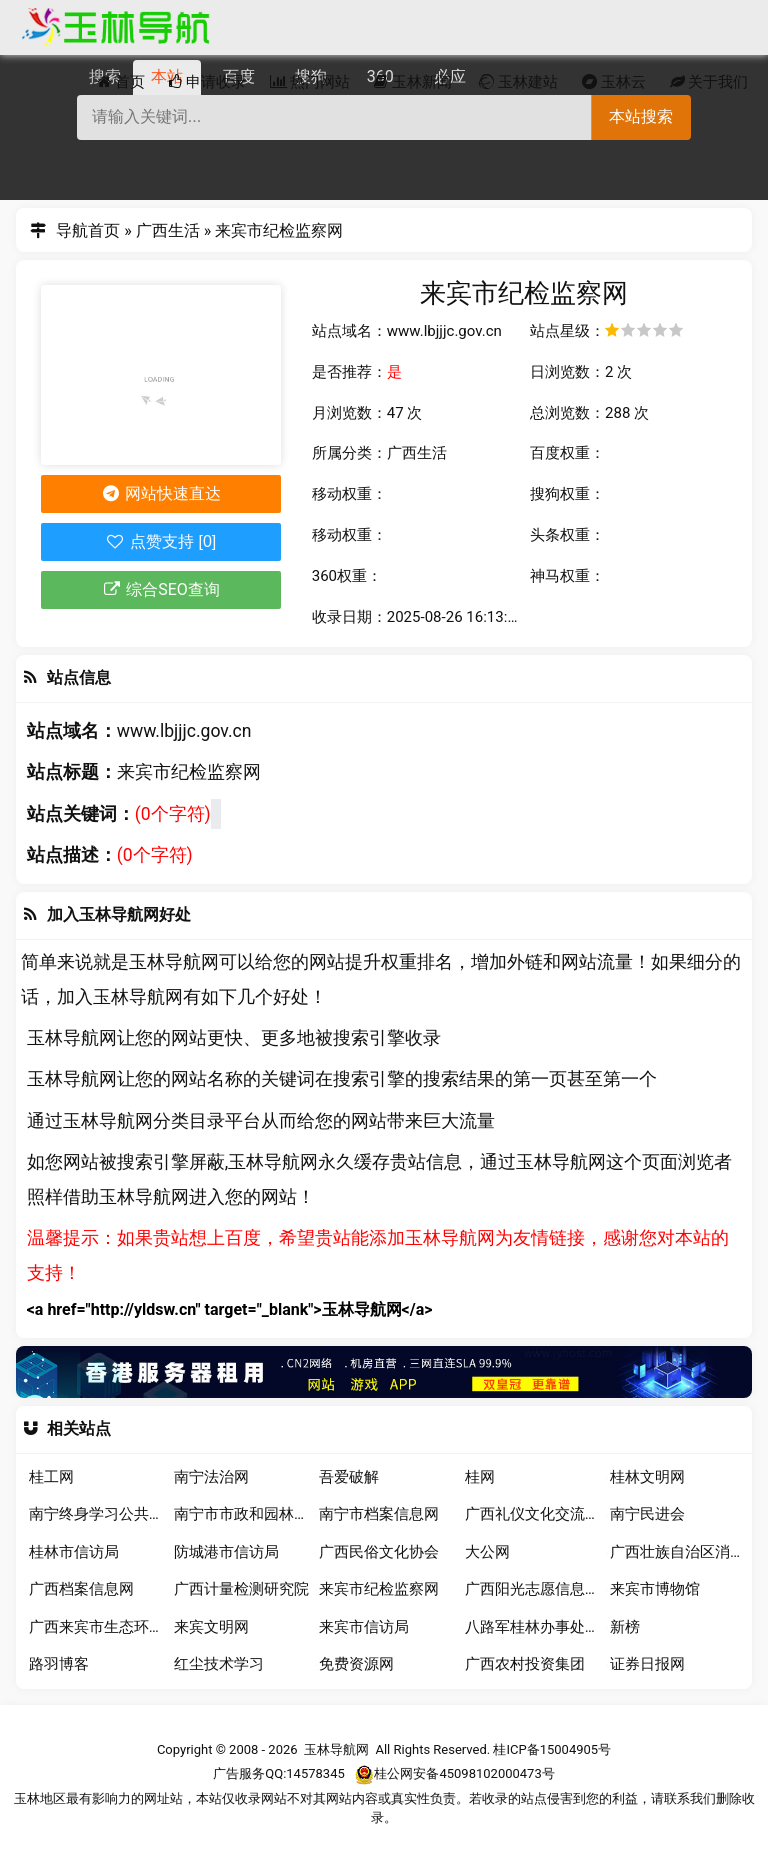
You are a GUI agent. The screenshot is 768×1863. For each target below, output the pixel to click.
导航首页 (88, 230)
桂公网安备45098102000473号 (454, 1774)
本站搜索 (641, 116)
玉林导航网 (336, 1749)
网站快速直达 (160, 493)
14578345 (315, 1774)
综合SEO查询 (161, 589)
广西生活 (168, 230)
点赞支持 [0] (160, 541)
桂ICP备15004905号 (552, 1749)
